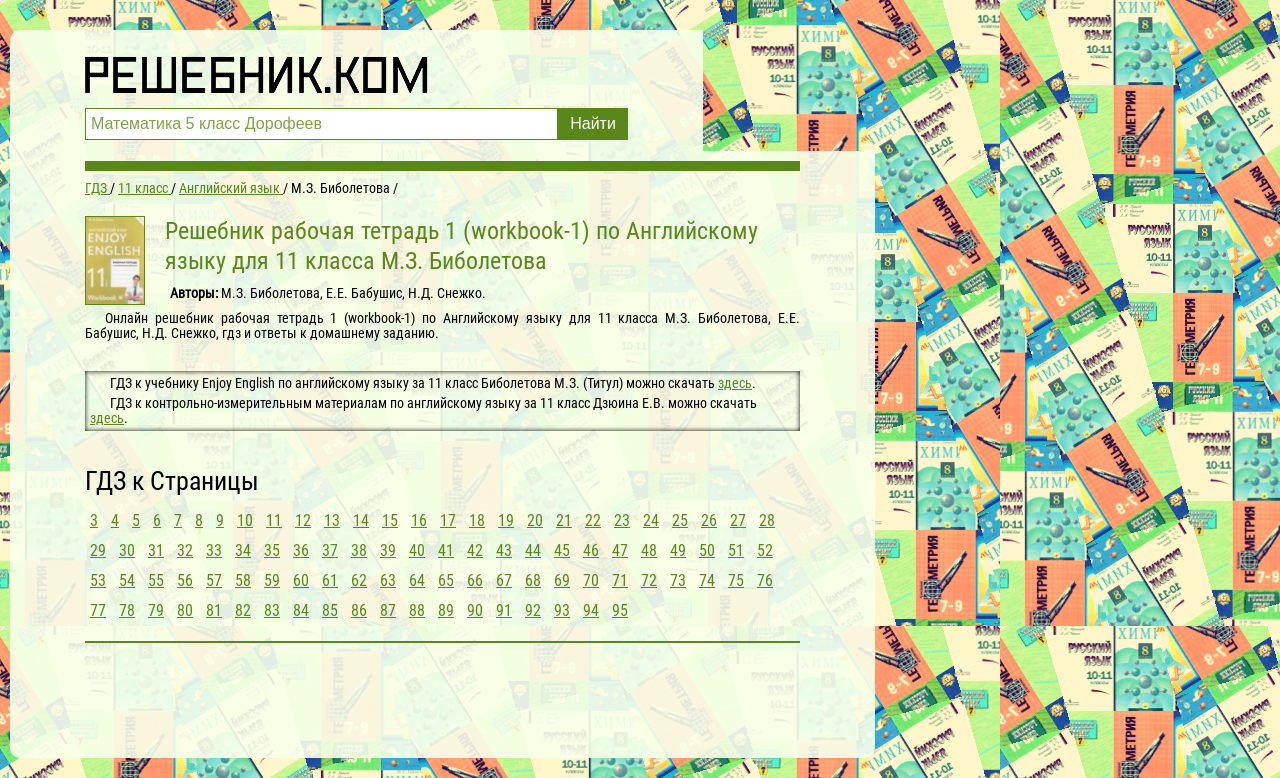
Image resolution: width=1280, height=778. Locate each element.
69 (562, 580)
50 (707, 550)
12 (303, 520)
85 (330, 610)
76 (765, 580)
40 (417, 550)
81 (214, 610)
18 (477, 520)
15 (390, 520)
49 (678, 550)
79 (156, 610)
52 (765, 550)
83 (272, 610)
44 (533, 550)
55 (156, 580)
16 (419, 520)
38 (359, 550)
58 (243, 580)
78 (127, 610)
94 (591, 610)
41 (446, 550)
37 (330, 550)
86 (359, 610)
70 (591, 580)
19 (506, 520)
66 (475, 580)
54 (127, 580)
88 (417, 610)
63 (388, 580)
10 (245, 520)
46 (591, 550)
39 (388, 550)
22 (593, 520)
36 (301, 550)
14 (361, 520)
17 (448, 520)
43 (504, 550)
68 (533, 580)
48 (649, 550)
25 (680, 520)
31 (156, 550)
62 (359, 580)
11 (274, 520)
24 (651, 520)
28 (767, 520)
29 (98, 550)
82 (243, 610)
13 (332, 520)
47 (620, 550)
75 (736, 580)
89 (446, 610)
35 (272, 550)
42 (475, 550)
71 (620, 580)
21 (564, 520)
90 (475, 610)
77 (98, 610)
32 (185, 550)
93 (562, 610)
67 (504, 580)
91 (504, 610)
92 (533, 610)
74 (707, 580)
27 (738, 520)
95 (620, 610)
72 (649, 580)
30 (127, 550)
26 (709, 520)
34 (243, 550)
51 (736, 550)
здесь (735, 383)
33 (214, 550)
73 (678, 580)
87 (388, 610)
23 (622, 520)
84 (301, 610)
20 (535, 520)
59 (272, 580)
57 (214, 580)
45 (562, 550)
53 (98, 580)
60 (301, 580)
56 (185, 580)
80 (185, 610)
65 (446, 580)
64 (417, 580)
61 (330, 580)
